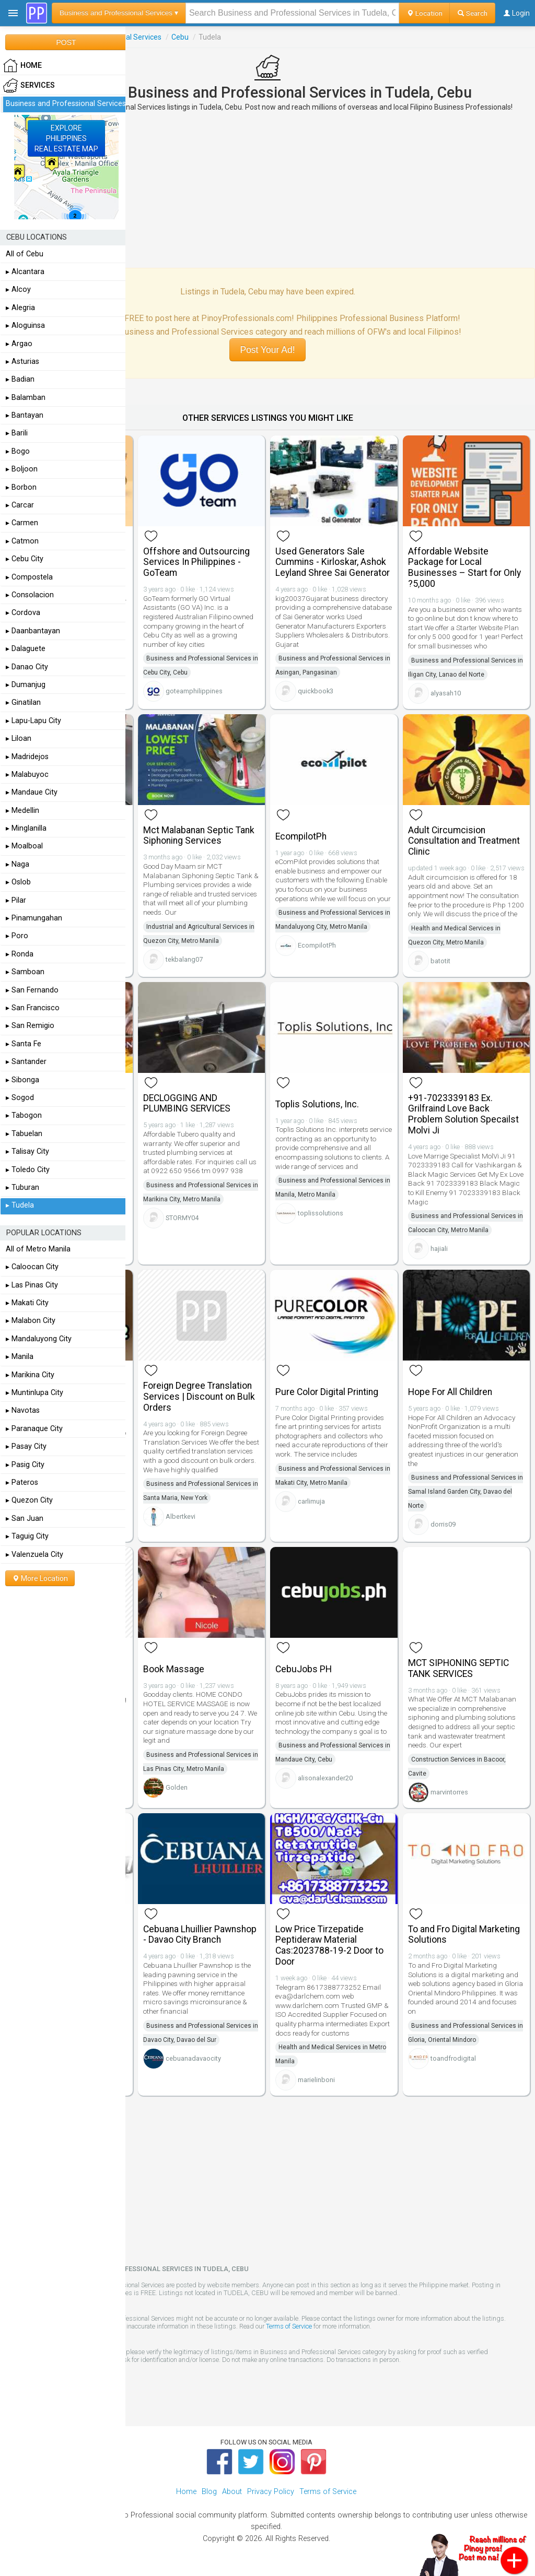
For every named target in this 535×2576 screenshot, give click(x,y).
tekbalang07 (184, 959)
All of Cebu (24, 254)
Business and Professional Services (66, 103)
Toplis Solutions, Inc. (317, 1104)
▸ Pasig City (25, 1464)
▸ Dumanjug (25, 684)
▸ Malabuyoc (27, 774)
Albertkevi (180, 1516)
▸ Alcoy (18, 289)
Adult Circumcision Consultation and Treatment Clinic (464, 841)
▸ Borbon (21, 487)
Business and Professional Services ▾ (119, 13)
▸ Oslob (18, 882)
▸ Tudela (20, 1205)
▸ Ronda (19, 954)
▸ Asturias (22, 361)
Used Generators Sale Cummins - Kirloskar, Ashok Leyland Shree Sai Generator (332, 562)
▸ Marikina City (30, 1374)
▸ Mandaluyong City (39, 1338)
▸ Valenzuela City (34, 1554)
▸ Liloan (18, 738)
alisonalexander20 (325, 1778)
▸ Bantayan (24, 415)
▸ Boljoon (22, 469)
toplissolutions (320, 1213)
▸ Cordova (23, 612)
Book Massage (173, 1669)
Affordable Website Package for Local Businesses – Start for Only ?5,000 (464, 567)
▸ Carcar (20, 505)
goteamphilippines (194, 691)
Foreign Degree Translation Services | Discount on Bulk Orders (199, 1396)
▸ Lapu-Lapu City (33, 720)
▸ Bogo (18, 451)
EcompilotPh (301, 836)
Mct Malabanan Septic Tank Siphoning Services (198, 835)
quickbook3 (315, 691)
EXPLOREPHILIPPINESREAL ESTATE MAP (66, 138)
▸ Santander (26, 1061)
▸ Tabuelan (24, 1133)
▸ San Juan (24, 1518)
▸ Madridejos (27, 756)
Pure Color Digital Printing (326, 1392)
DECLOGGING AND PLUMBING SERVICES (186, 1103)
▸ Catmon (22, 541)
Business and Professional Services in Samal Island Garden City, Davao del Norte (465, 1491)
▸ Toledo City (28, 1169)
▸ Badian (20, 379)
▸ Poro (17, 935)
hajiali (439, 1248)
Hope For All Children (450, 1392)
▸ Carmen (22, 522)
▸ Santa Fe (23, 1043)
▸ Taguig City (27, 1536)
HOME (22, 65)
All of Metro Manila (38, 1249)
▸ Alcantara (25, 271)
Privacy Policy (270, 2491)
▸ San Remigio (30, 1025)
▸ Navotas (23, 1410)
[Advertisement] (267, 189)
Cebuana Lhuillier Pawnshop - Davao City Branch (200, 1934)
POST (66, 42)
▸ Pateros (22, 1482)
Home (186, 2491)
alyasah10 (446, 693)
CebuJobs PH (303, 1669)
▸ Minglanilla (26, 828)
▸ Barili (17, 433)
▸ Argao (19, 343)
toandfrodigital (453, 2058)
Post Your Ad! (267, 350)
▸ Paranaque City (34, 1428)
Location (424, 13)
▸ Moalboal (24, 846)
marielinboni (316, 2080)
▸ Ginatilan (23, 702)
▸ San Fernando (32, 990)
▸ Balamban (25, 397)
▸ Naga (17, 864)
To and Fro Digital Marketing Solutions (464, 1934)
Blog (209, 2491)
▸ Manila (19, 1356)
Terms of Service (289, 2326)
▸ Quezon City (29, 1500)
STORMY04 (182, 1218)
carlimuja (311, 1501)
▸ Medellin (22, 810)
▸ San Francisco (33, 1007)
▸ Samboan (25, 971)
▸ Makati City (27, 1302)
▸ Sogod (20, 1097)
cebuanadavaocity (193, 2058)
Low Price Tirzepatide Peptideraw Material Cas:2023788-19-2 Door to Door (329, 1945)
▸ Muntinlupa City (34, 1392)
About (232, 2491)
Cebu (180, 37)
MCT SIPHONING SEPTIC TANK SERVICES (458, 1668)
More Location (40, 1578)
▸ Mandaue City (31, 792)
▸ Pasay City (26, 1446)
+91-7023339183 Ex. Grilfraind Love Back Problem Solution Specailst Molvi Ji (463, 1114)
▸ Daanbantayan (33, 631)
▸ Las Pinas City (32, 1285)
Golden (177, 1787)
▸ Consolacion (30, 594)
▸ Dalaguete (25, 648)
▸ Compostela (29, 577)
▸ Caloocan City (32, 1266)
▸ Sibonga (22, 1080)
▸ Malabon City (30, 1320)
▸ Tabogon (24, 1115)
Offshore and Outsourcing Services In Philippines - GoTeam (196, 562)
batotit (440, 961)
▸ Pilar (16, 900)
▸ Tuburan (22, 1187)
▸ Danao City (27, 667)
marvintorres (449, 1792)
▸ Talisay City (27, 1151)
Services (29, 85)
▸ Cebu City (24, 558)
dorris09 (443, 1524)
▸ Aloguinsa (25, 325)
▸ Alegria (20, 307)
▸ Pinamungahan (34, 918)
